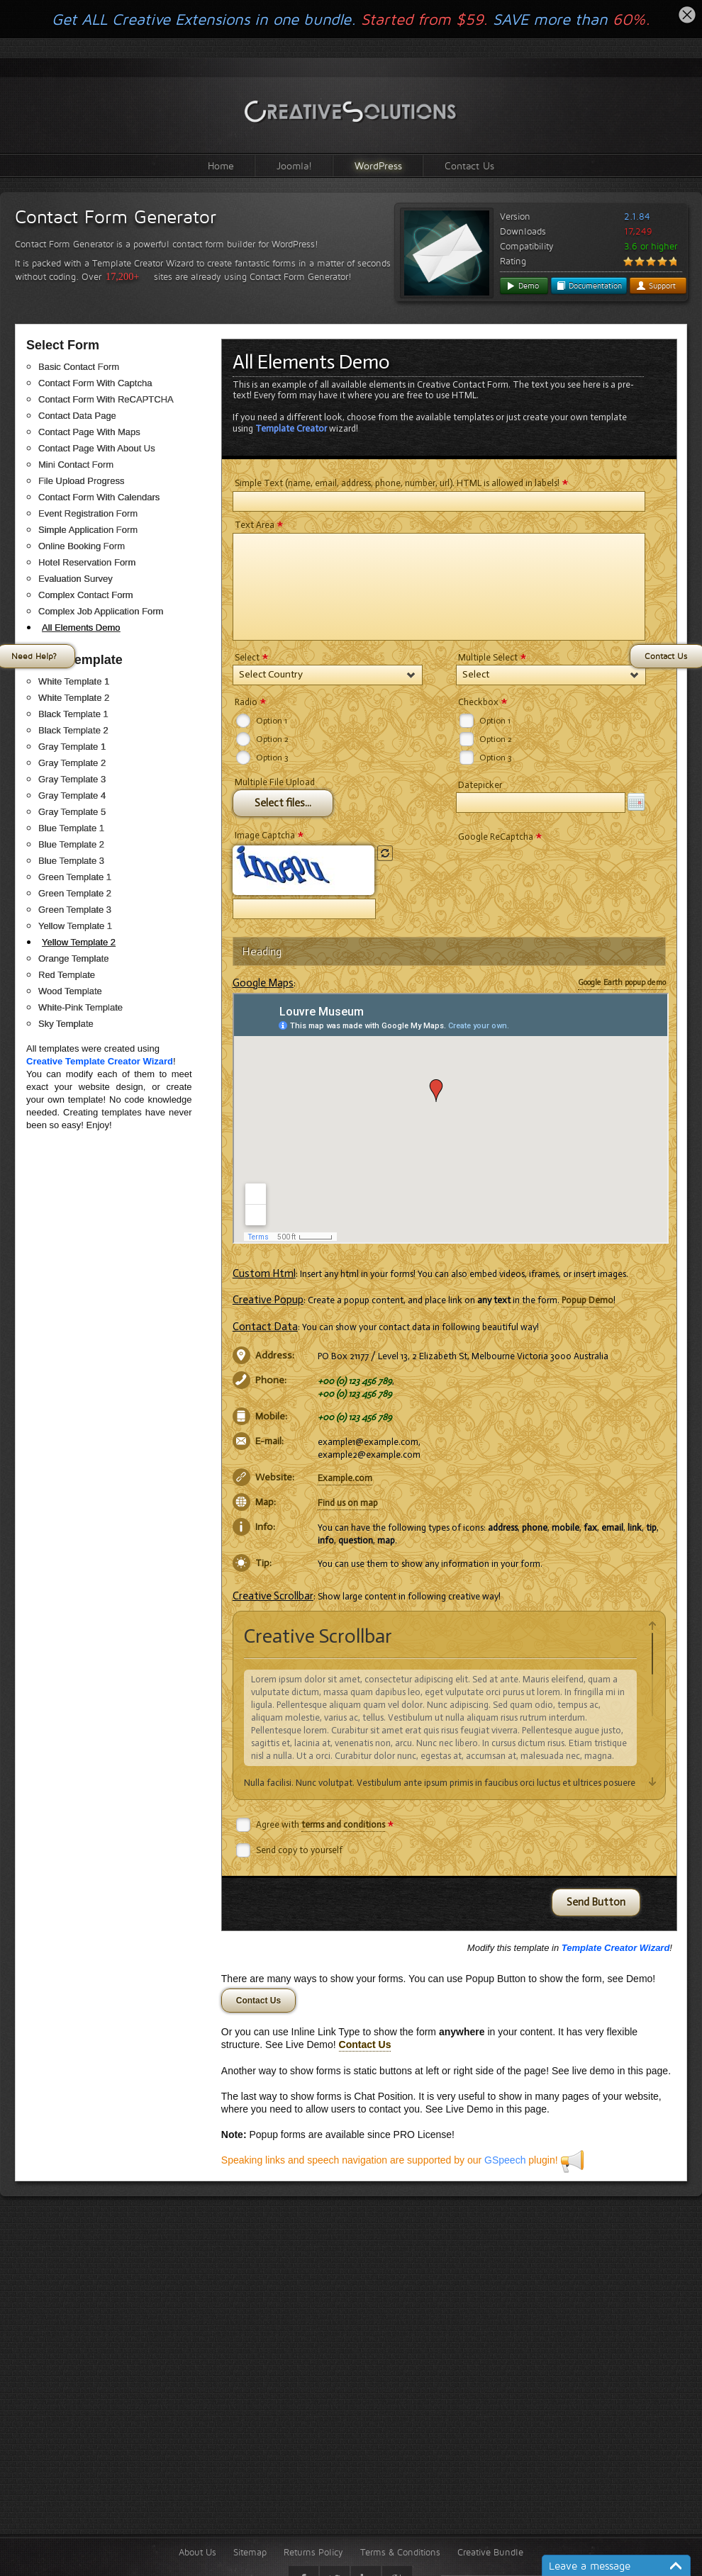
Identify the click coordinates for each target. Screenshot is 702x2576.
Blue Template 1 (71, 828)
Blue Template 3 (71, 860)
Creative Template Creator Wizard (99, 1061)
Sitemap (250, 2552)
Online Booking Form (81, 546)
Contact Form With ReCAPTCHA (106, 399)
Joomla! (294, 165)
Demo (522, 286)
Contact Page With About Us (96, 448)
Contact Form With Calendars (99, 497)
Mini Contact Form (75, 464)
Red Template (66, 974)
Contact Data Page (77, 415)
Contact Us (469, 165)
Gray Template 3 (72, 779)
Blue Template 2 (71, 844)
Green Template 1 (74, 877)
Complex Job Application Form (100, 611)
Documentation (589, 286)
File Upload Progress (81, 481)
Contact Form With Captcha (95, 383)
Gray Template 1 (72, 746)
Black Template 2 (73, 730)
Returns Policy (313, 2552)
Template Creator (291, 428)
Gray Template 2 (72, 763)
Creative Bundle (490, 2552)
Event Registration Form (88, 513)
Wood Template (70, 991)
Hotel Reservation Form (86, 562)
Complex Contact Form (85, 595)
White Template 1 (73, 681)
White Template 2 (73, 697)
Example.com (345, 1478)
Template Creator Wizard (616, 1947)
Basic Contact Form (78, 366)
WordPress (378, 165)
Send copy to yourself (299, 1850)
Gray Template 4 (72, 795)
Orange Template (73, 958)
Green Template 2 (74, 893)
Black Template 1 (73, 714)
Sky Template (66, 1023)
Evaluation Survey (75, 578)
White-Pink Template (80, 1007)
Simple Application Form (88, 529)
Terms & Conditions (400, 2552)
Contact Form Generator (115, 217)
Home (221, 165)
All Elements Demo (81, 627)
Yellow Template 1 (75, 926)
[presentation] (564, 872)
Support (656, 286)
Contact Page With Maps (89, 432)
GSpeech (504, 2160)
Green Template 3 (74, 909)
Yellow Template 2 (79, 942)
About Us (197, 2552)
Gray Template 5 (72, 811)
